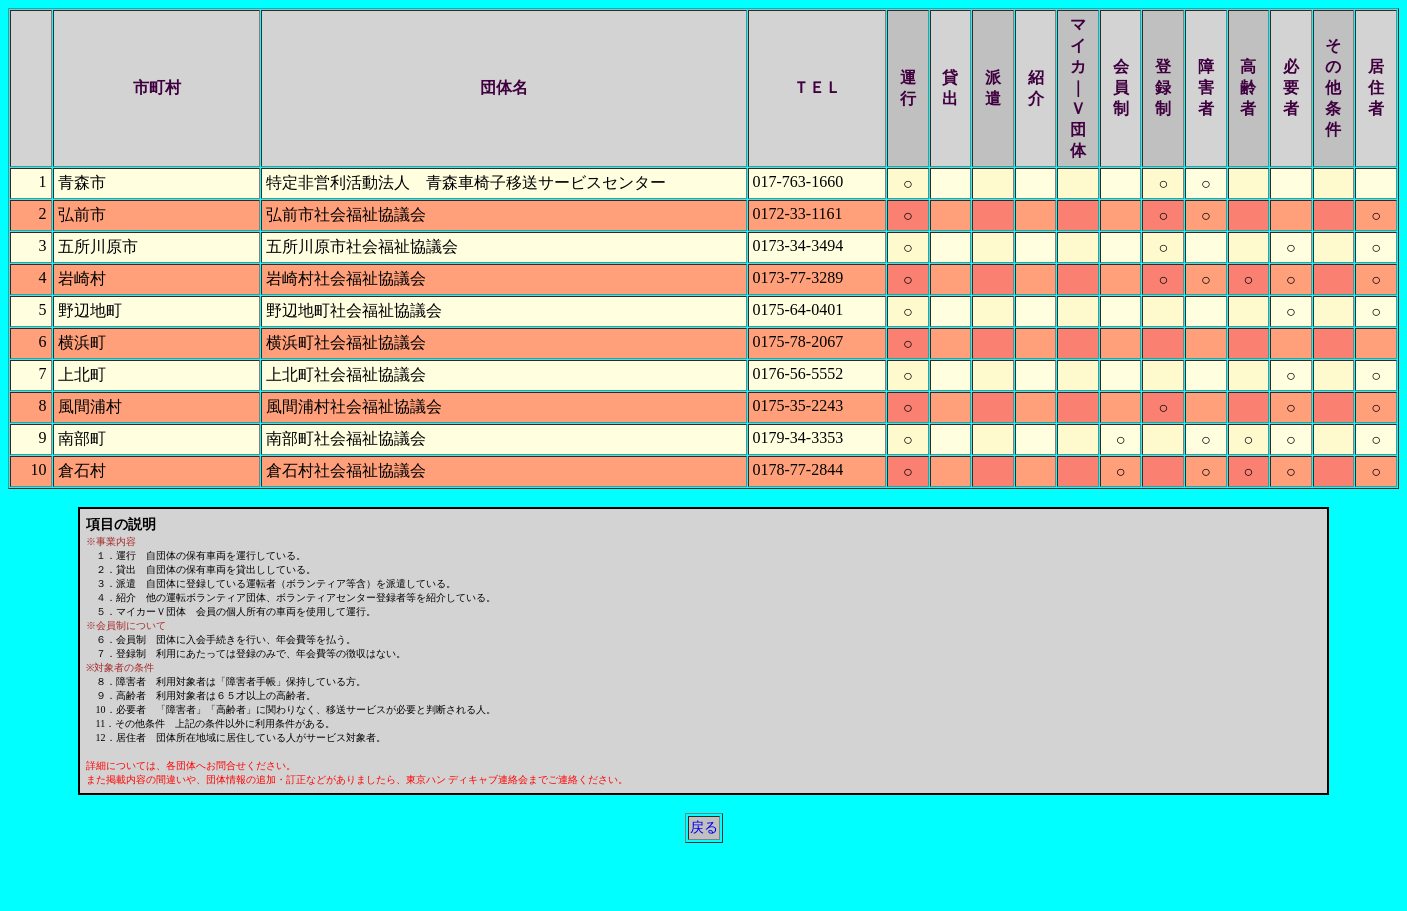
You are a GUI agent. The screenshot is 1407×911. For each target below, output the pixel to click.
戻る (704, 827)
